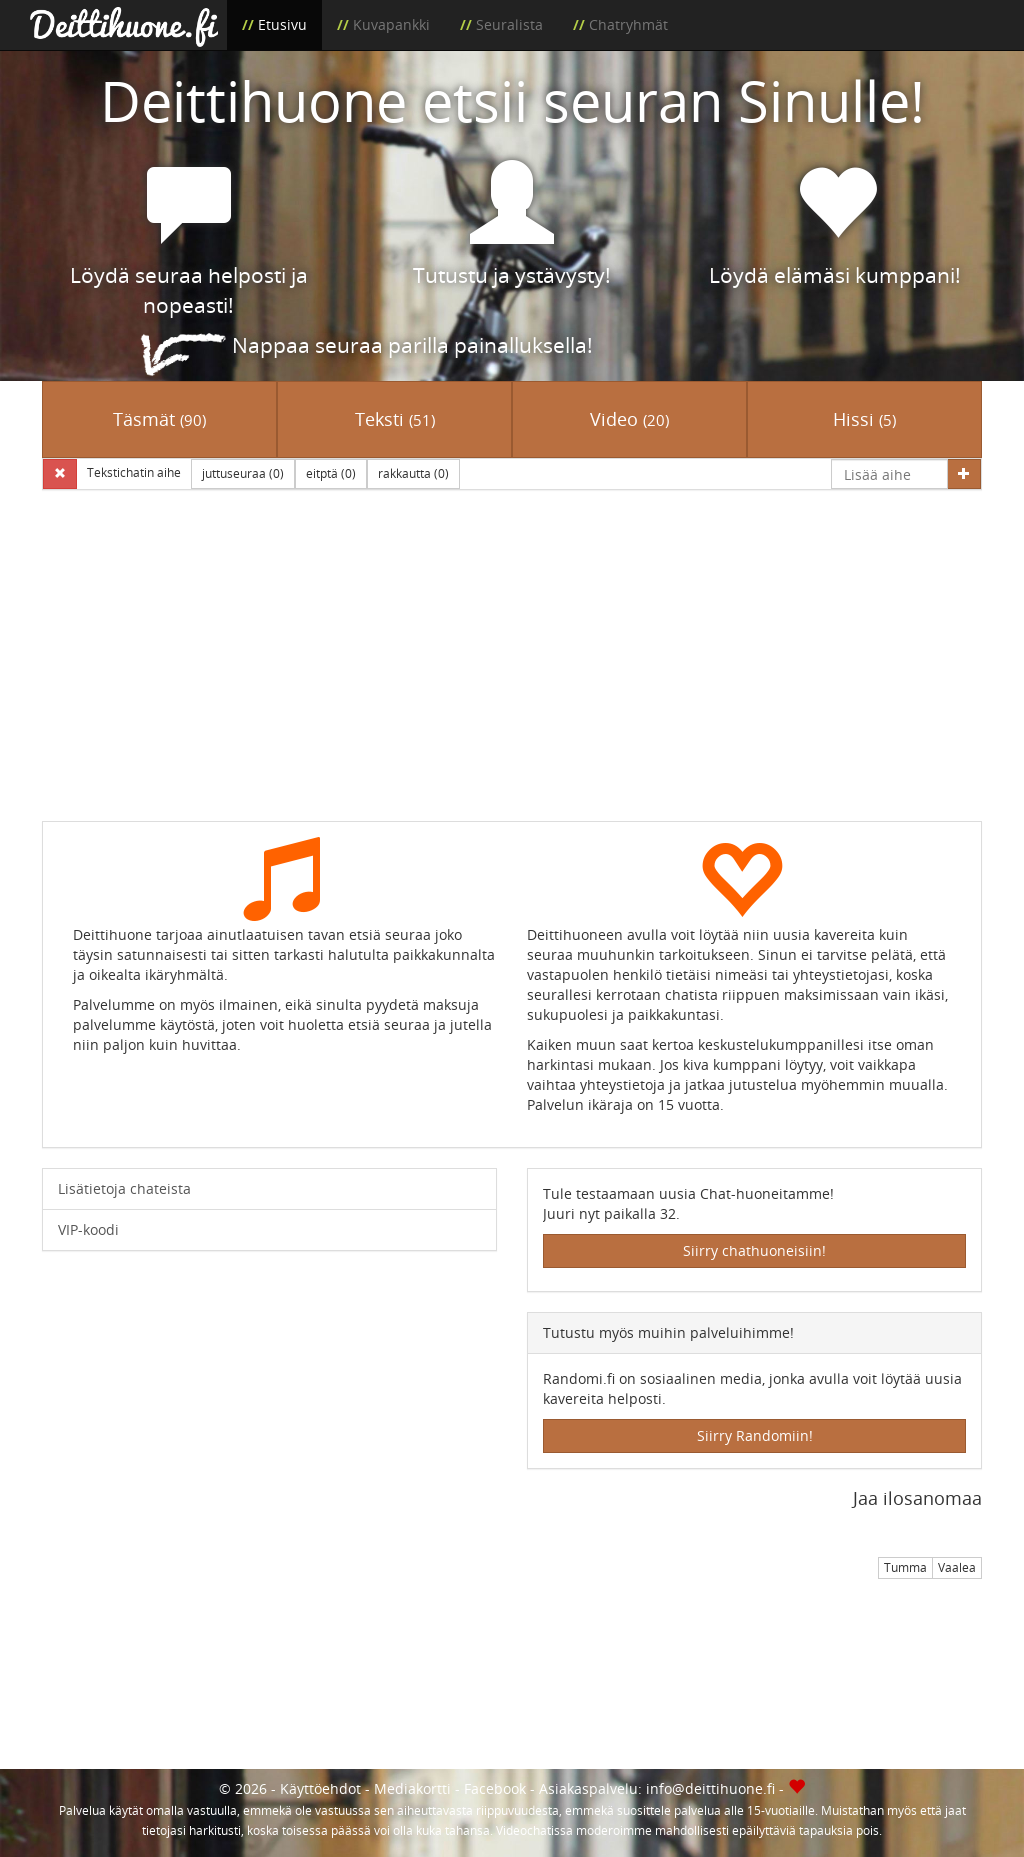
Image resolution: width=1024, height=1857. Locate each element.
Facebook (495, 1788)
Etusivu (282, 24)
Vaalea (957, 1567)
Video (629, 419)
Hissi (864, 419)
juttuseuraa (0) (243, 473)
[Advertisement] (512, 670)
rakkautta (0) (413, 473)
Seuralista (509, 24)
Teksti (395, 419)
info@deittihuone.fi (710, 1788)
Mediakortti (412, 1788)
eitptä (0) (331, 473)
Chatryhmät (628, 24)
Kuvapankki (391, 24)
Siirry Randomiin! (755, 1435)
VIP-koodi (88, 1229)
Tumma (905, 1567)
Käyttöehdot (320, 1788)
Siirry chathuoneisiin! (754, 1250)
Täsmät (159, 419)
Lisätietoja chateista (124, 1188)
